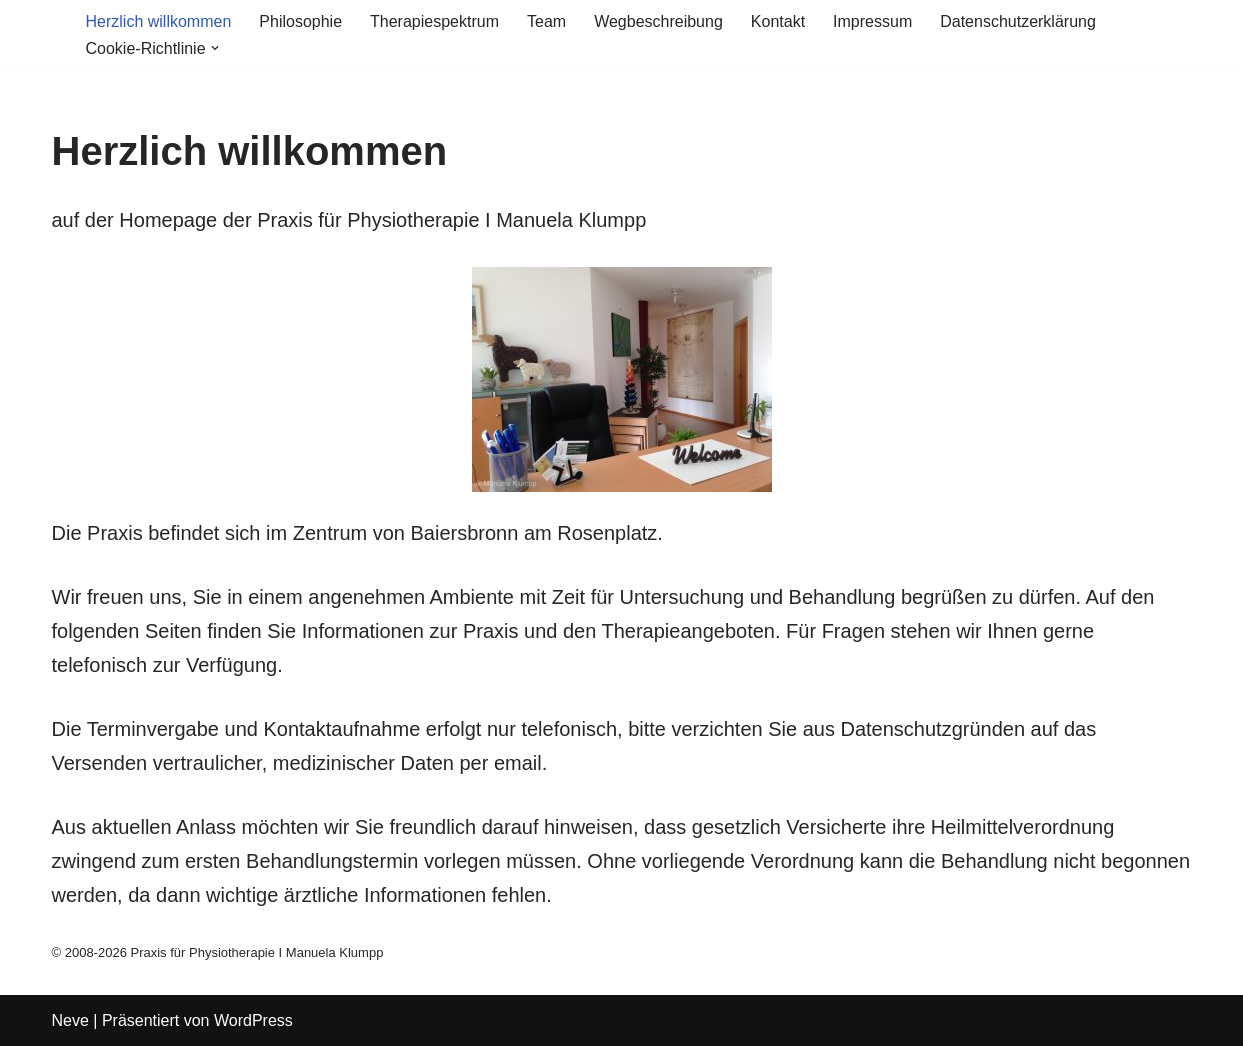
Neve (70, 1020)
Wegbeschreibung (658, 21)
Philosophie (300, 21)
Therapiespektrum (434, 21)
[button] (215, 48)
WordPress (253, 1020)
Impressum (872, 21)
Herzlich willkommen (159, 21)
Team (546, 21)
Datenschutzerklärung (1018, 21)
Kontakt (778, 21)
